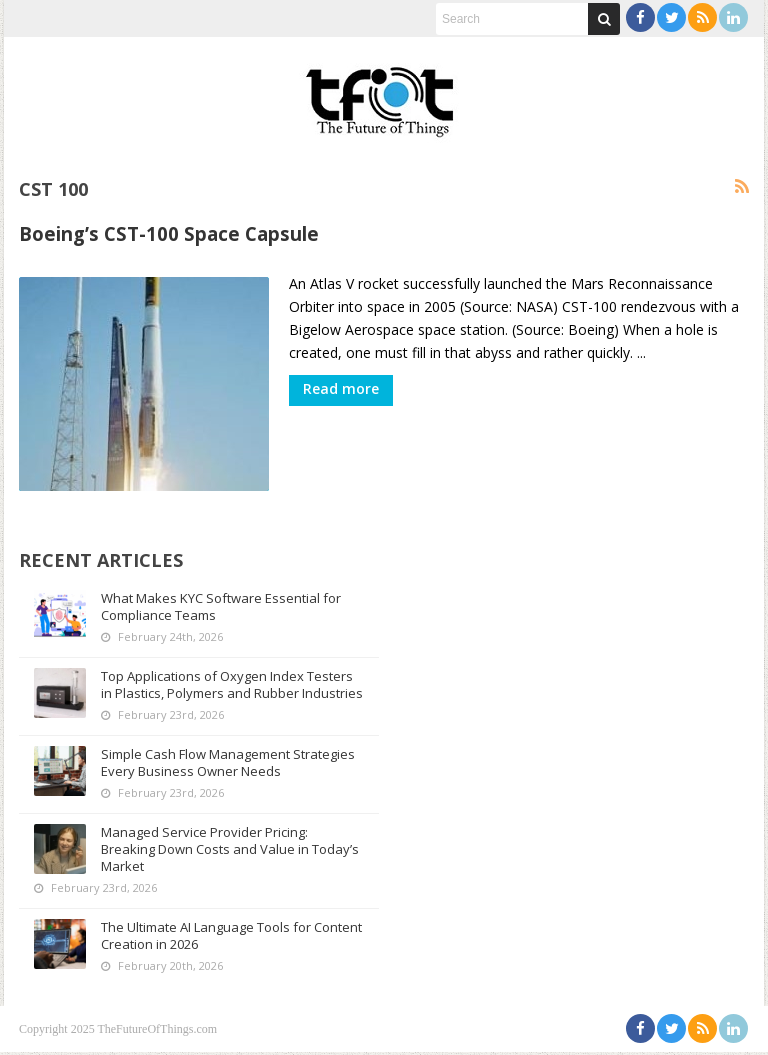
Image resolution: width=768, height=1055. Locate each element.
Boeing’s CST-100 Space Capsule (169, 233)
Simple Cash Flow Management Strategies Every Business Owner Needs (231, 765)
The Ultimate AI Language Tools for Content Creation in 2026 (209, 938)
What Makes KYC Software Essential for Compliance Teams (224, 592)
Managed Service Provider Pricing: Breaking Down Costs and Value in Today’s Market (208, 852)
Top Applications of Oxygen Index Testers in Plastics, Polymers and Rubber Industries (230, 679)
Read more (341, 388)
